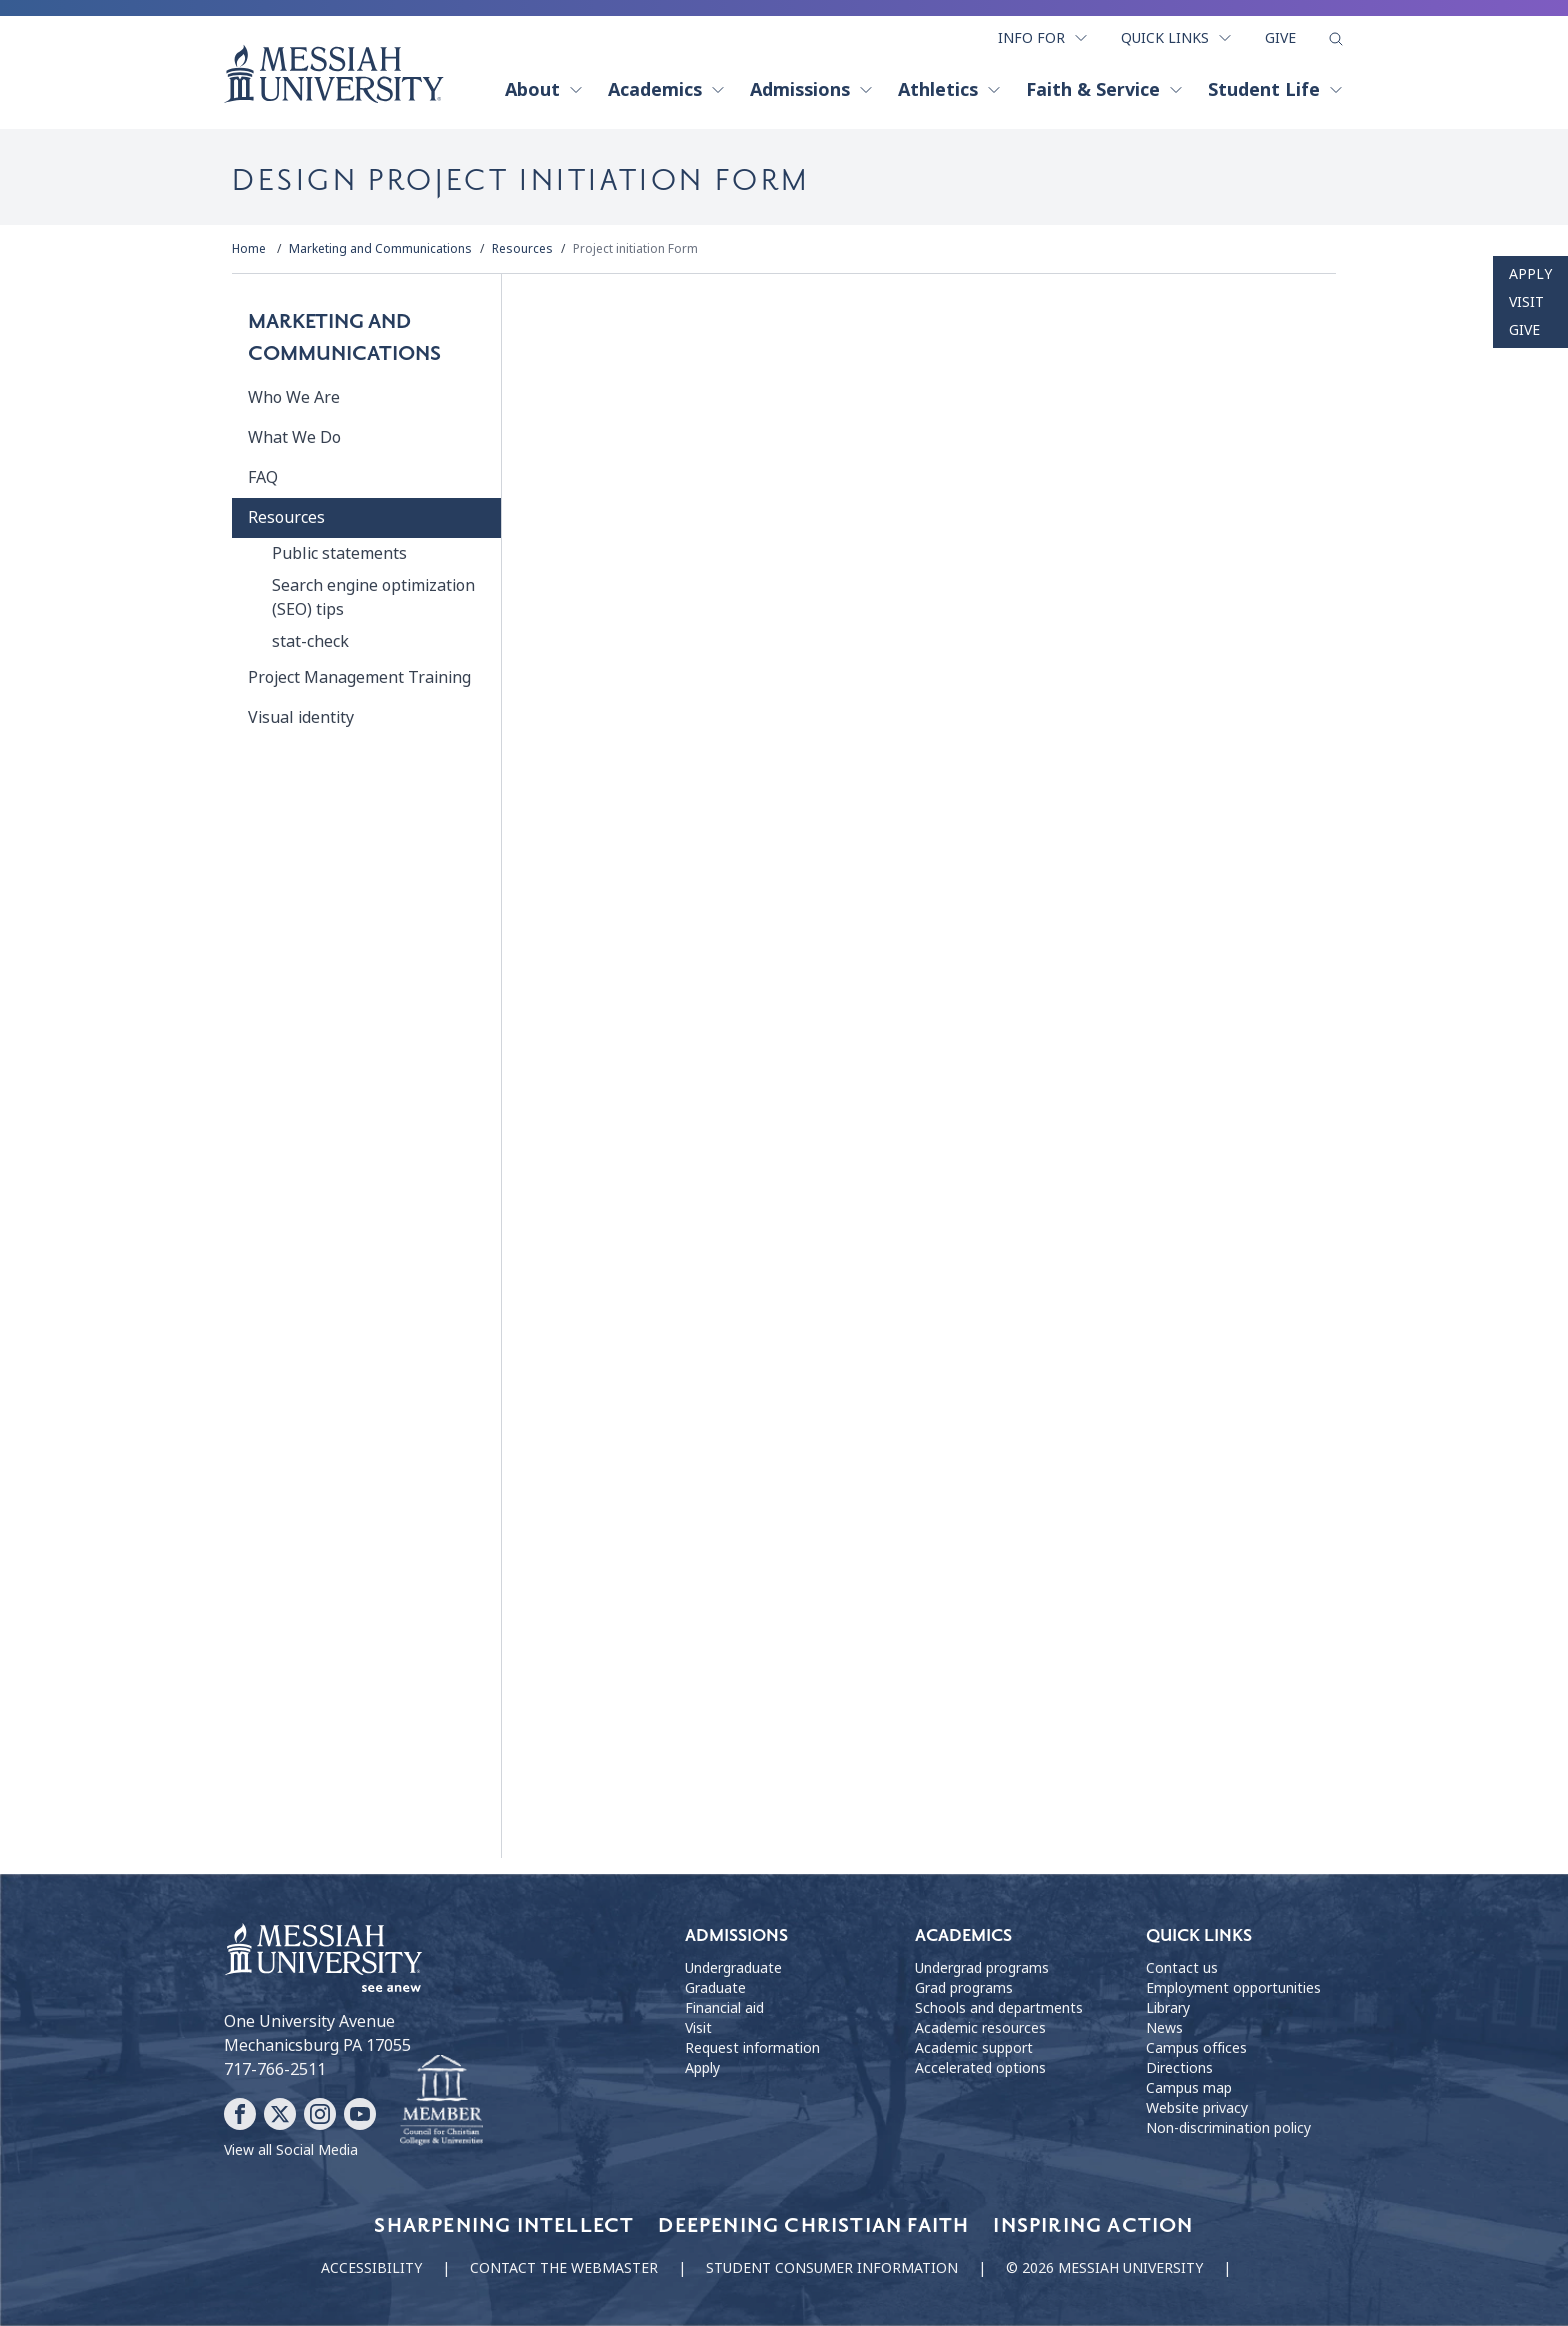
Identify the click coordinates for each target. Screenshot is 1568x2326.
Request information (752, 2048)
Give (1280, 38)
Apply (1530, 274)
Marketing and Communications (380, 249)
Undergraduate (733, 1968)
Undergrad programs (982, 1968)
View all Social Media (291, 2150)
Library (1168, 2008)
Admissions (812, 90)
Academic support (974, 2048)
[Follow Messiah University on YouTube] (360, 2114)
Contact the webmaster (564, 2268)
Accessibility (371, 2268)
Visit (1526, 302)
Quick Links (1177, 38)
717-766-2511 (275, 2069)
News (1164, 2028)
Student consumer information (832, 2268)
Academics (667, 90)
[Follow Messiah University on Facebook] (240, 2114)
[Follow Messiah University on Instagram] (320, 2114)
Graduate (715, 1988)
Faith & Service (1105, 90)
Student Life (1276, 90)
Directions (1179, 2068)
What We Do (294, 437)
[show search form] (1336, 39)
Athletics (950, 90)
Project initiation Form (635, 249)
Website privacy (1197, 2108)
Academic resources (980, 2028)
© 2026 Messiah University (1104, 2268)
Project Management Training (359, 677)
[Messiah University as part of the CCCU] (441, 2101)
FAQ (263, 477)
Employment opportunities (1233, 1988)
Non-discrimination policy (1228, 2128)
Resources (522, 249)
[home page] (334, 74)
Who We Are (294, 397)
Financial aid (724, 2008)
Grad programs (964, 1988)
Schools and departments (999, 2008)
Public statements (339, 553)
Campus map (1189, 2088)
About (544, 90)
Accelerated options (980, 2068)
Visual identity (301, 717)
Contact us (1182, 1968)
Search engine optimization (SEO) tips (373, 597)
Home (249, 249)
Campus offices (1196, 2048)
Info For (1043, 38)
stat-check (310, 641)
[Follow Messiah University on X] (280, 2114)
